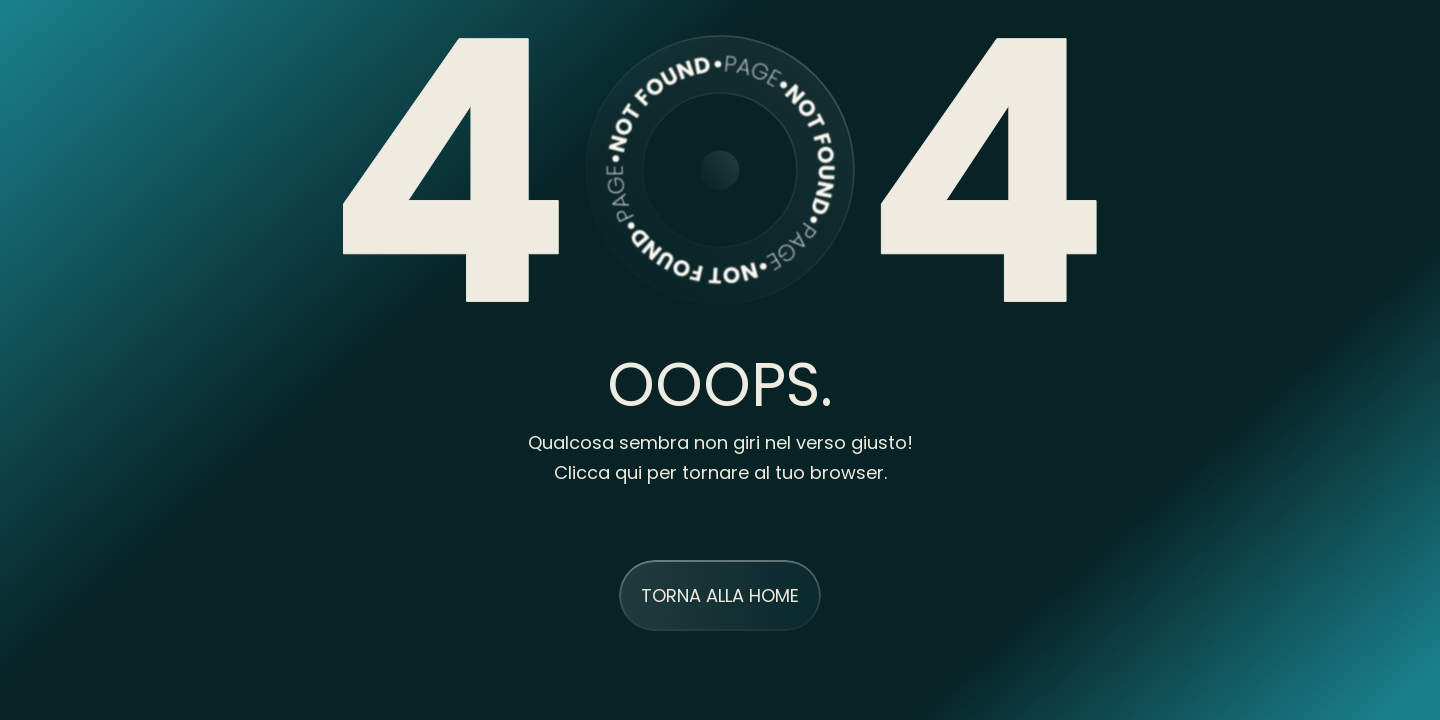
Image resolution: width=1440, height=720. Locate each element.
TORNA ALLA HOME (720, 595)
